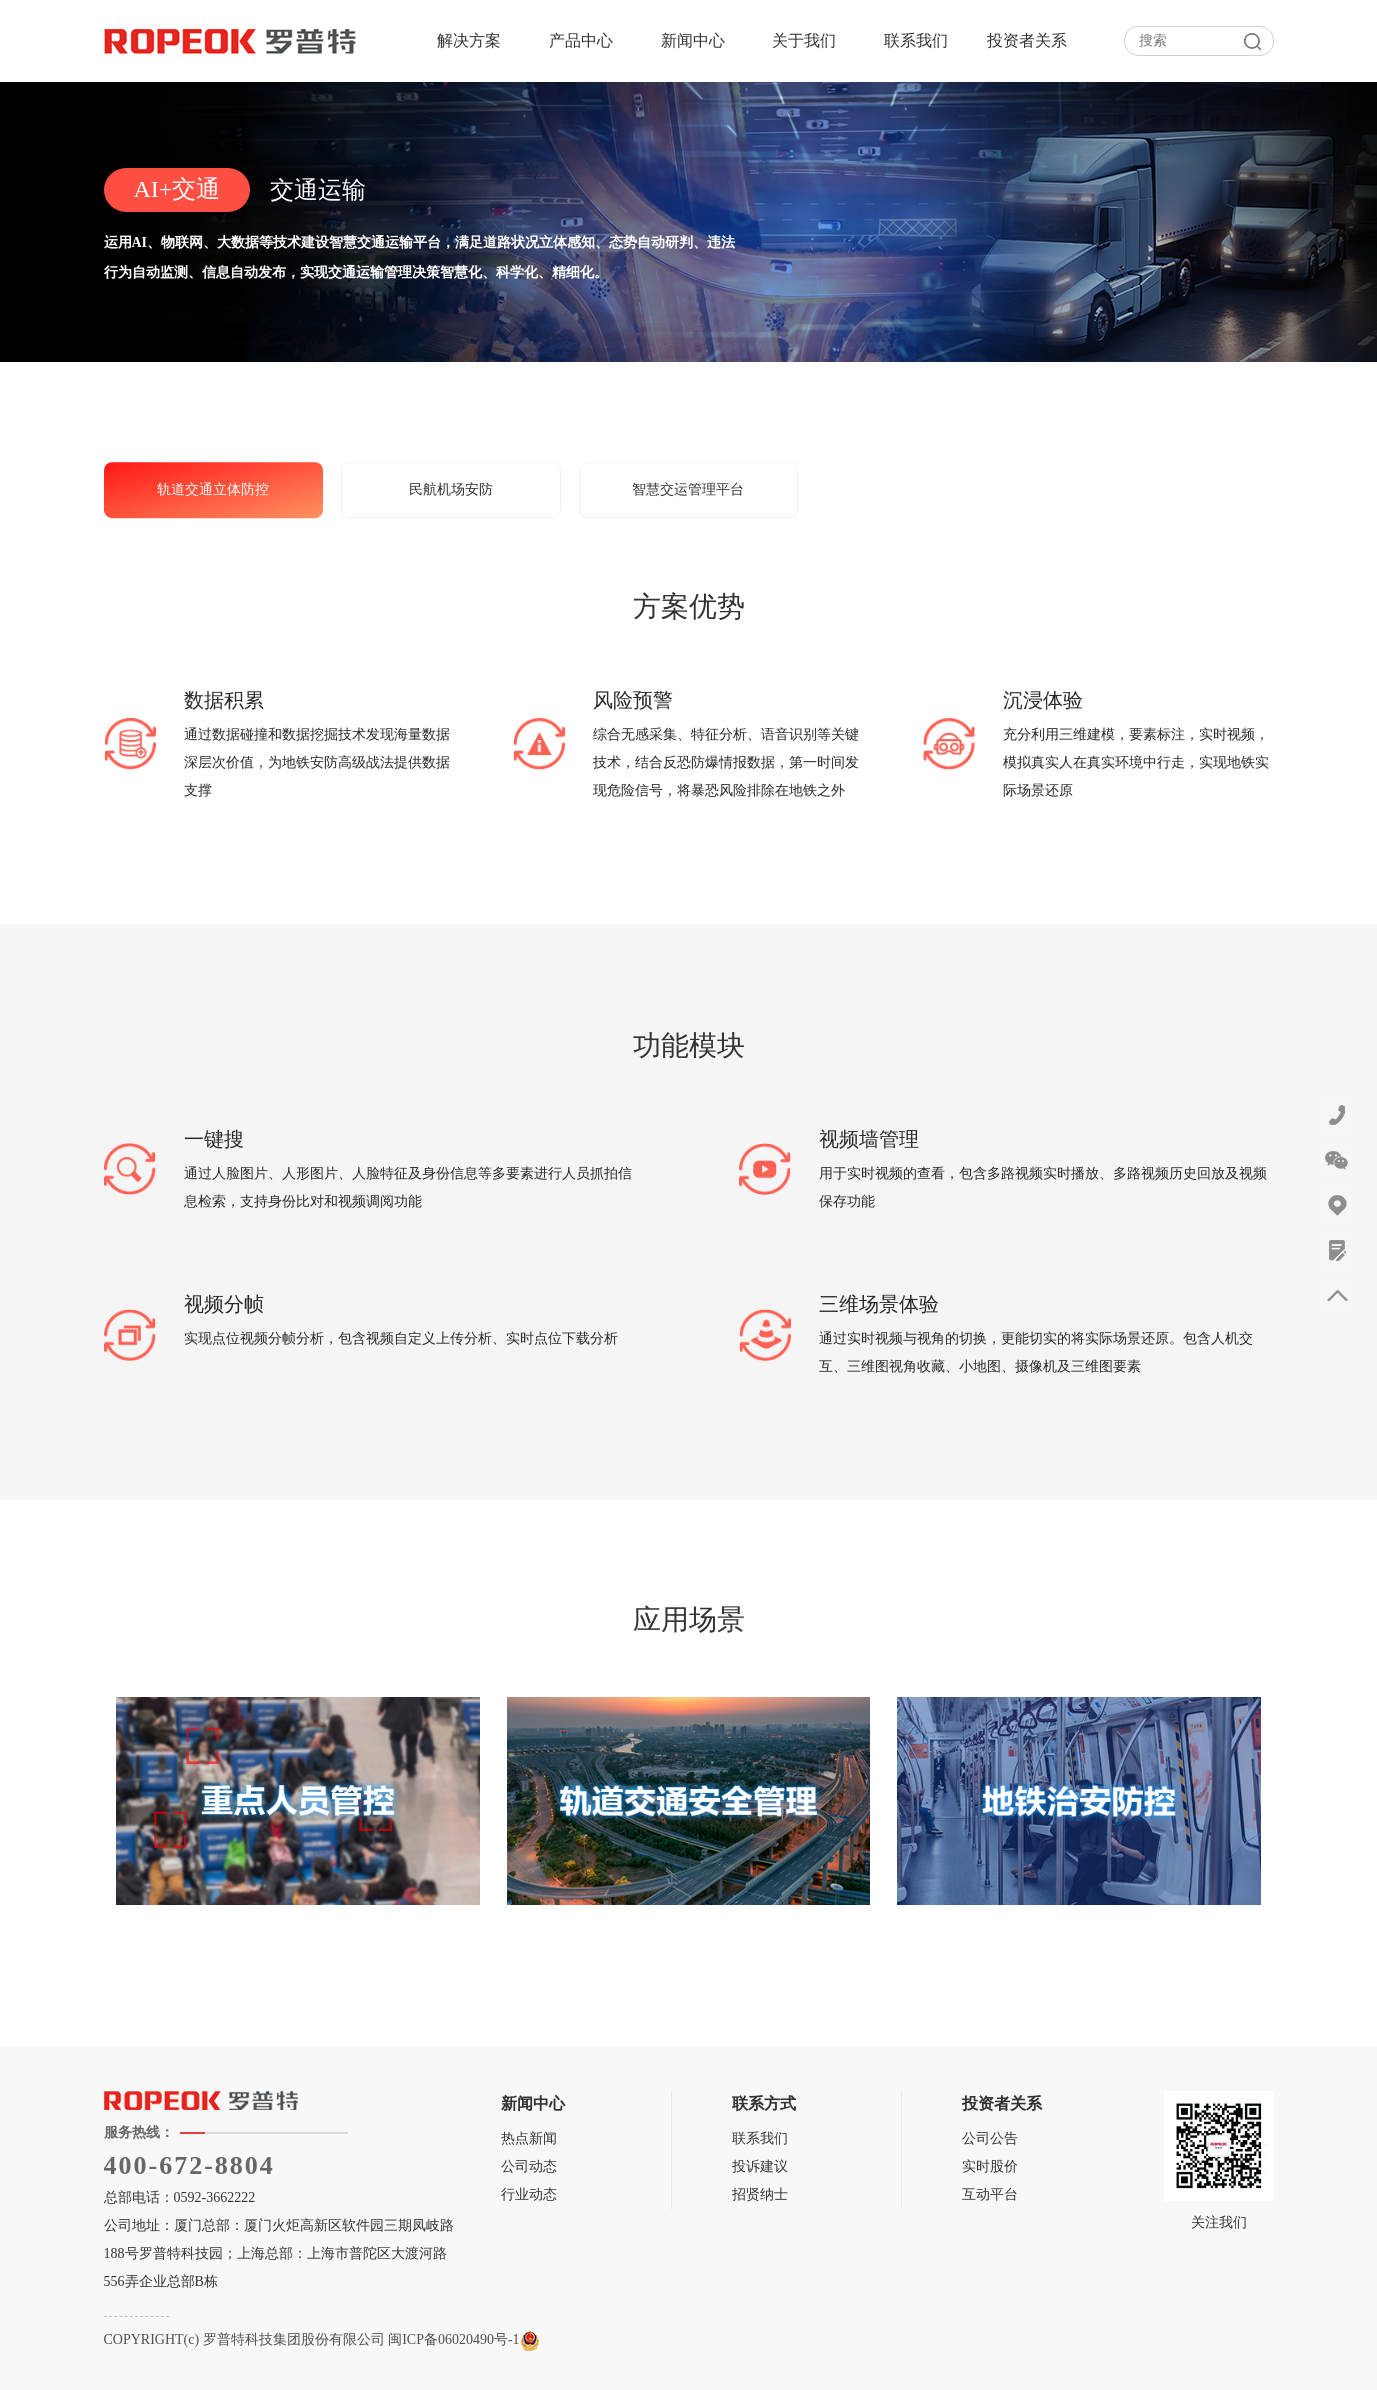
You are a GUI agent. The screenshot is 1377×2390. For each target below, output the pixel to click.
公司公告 (990, 2138)
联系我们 (916, 40)
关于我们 (804, 40)
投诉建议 (760, 2166)
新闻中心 (693, 40)
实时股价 (990, 2166)
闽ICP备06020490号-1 (453, 2339)
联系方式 (764, 2103)
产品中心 (581, 40)
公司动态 (529, 2166)
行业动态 (529, 2194)
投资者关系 (1027, 40)
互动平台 (990, 2194)
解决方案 (469, 40)
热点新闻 (529, 2138)
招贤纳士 (760, 2194)
